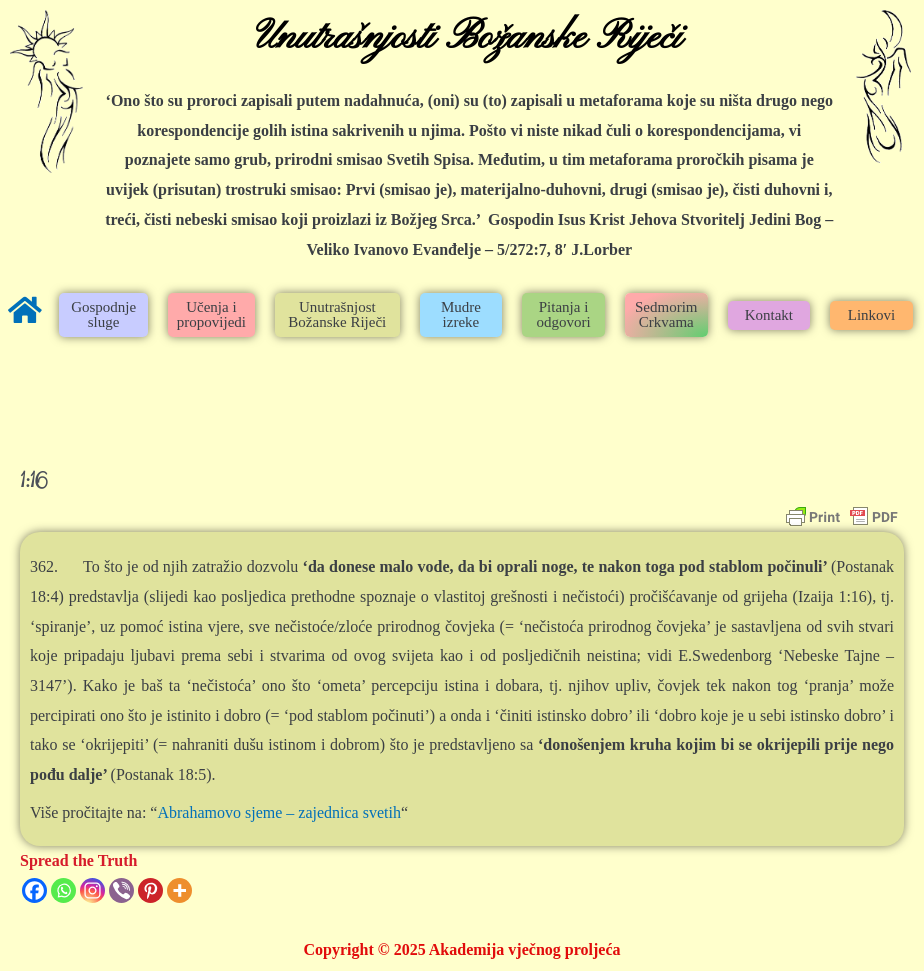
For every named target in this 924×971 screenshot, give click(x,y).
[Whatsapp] (63, 890)
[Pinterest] (150, 890)
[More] (179, 890)
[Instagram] (92, 890)
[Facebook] (34, 890)
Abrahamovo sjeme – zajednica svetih (278, 812)
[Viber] (121, 890)
